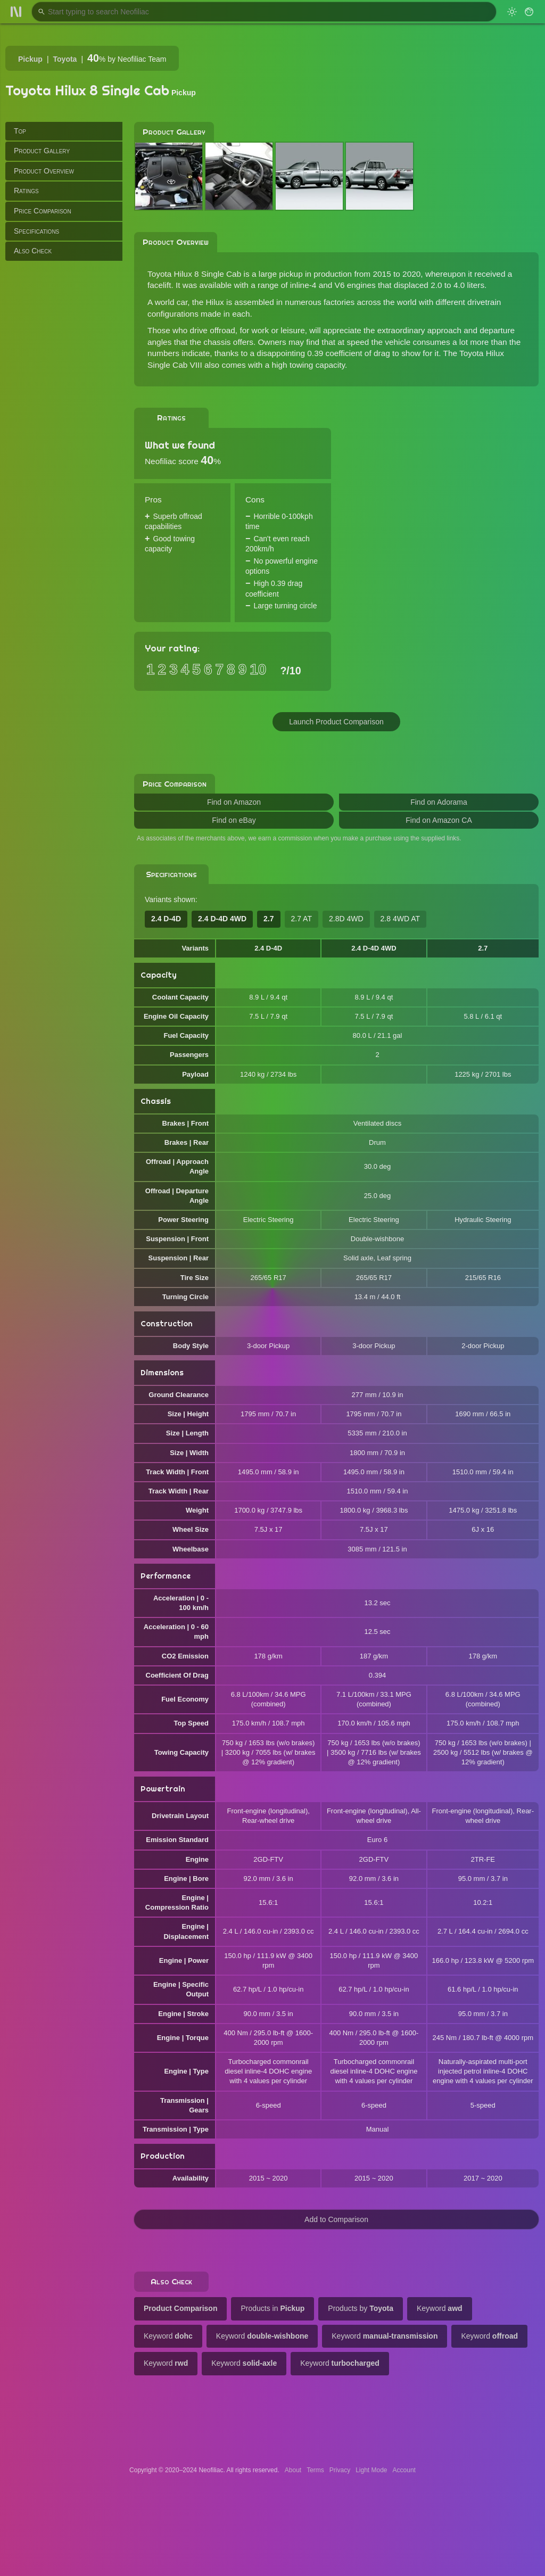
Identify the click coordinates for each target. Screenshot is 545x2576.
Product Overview (44, 171)
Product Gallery (42, 150)
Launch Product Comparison (336, 721)
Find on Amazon (234, 802)
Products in (272, 2308)
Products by (360, 2308)
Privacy (339, 2470)
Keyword (440, 2308)
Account (404, 2470)
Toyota (65, 59)
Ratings (26, 190)
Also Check (33, 250)
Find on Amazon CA (439, 820)
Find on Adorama (438, 802)
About (293, 2470)
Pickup (30, 59)
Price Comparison (42, 211)
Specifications (36, 231)
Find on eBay (234, 820)
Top (20, 131)
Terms (315, 2470)
